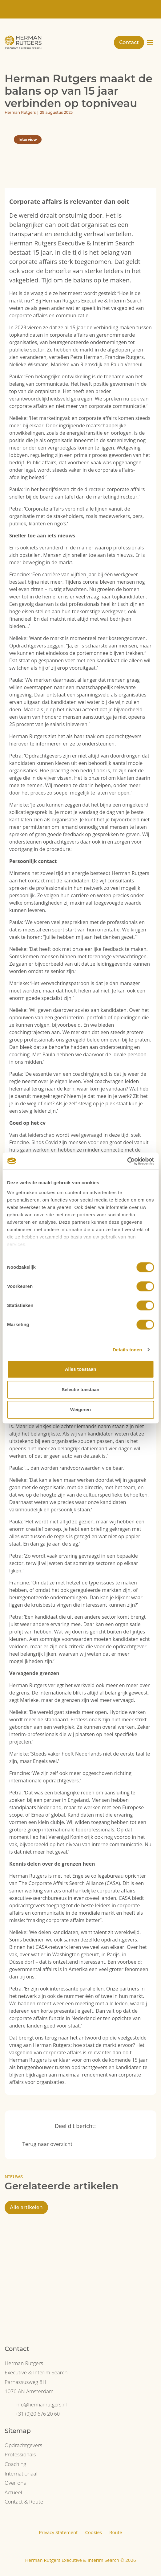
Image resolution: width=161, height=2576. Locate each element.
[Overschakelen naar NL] (135, 9)
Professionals (20, 2454)
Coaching (15, 2463)
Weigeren (80, 1409)
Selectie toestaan (80, 1389)
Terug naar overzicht (47, 2143)
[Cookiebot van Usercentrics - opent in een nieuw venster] (127, 1161)
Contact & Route (24, 2501)
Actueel (13, 2492)
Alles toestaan (80, 1369)
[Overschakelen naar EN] (148, 9)
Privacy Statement (58, 2532)
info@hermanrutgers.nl (41, 2404)
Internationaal (21, 2473)
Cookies (93, 2532)
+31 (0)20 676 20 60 (37, 2413)
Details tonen (127, 1349)
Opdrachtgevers (23, 2445)
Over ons (15, 2482)
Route (115, 2532)
